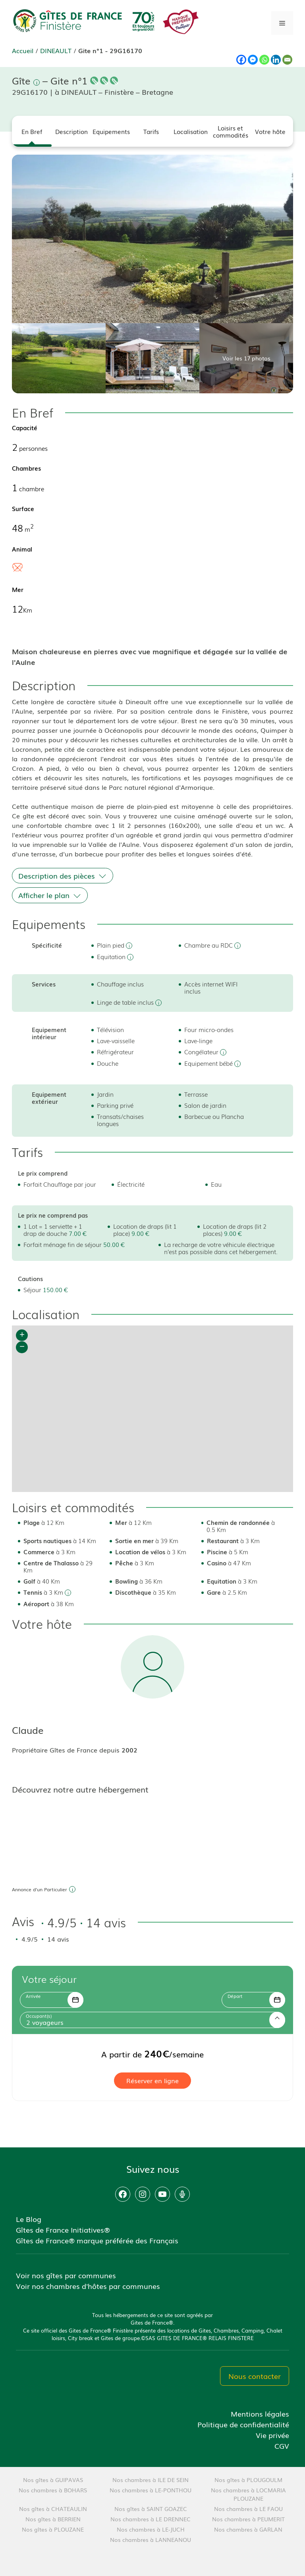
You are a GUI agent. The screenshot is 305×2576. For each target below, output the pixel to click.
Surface (23, 508)
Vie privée (272, 2435)
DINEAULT (55, 50)
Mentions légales (260, 2413)
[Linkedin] (276, 60)
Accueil (22, 50)
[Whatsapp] (264, 60)
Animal (22, 548)
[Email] (287, 60)
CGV (281, 2445)
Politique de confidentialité (243, 2424)
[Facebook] (241, 60)
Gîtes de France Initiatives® (63, 2229)
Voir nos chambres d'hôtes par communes (88, 2286)
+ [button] (22, 1335)
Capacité (24, 427)
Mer (17, 589)
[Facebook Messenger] (253, 60)
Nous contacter (254, 2376)
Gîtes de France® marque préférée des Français (97, 2240)
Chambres (26, 467)
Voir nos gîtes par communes (66, 2275)
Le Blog (28, 2219)
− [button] (22, 1347)
